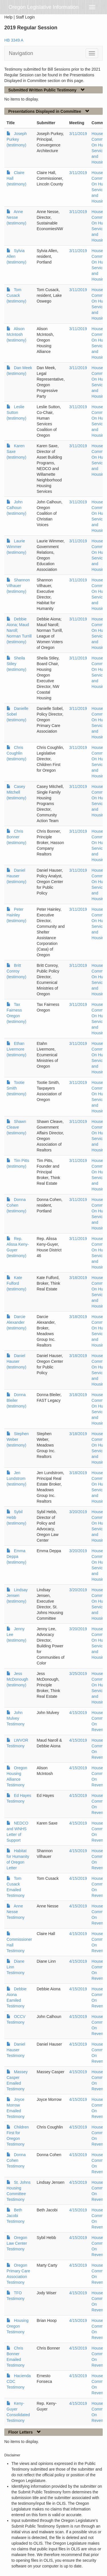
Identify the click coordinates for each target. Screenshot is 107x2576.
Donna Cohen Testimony (16, 2160)
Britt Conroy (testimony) (16, 971)
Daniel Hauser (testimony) (16, 876)
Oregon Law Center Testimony (17, 2243)
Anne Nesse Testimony (16, 1912)
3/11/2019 (78, 133)
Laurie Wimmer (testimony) (16, 547)
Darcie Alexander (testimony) (16, 1322)
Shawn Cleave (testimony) (16, 1127)
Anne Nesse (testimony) (16, 217)
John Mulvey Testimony (16, 1718)
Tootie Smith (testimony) (16, 1088)
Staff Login (25, 17)
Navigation (21, 53)
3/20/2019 (78, 1511)
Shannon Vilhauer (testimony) (18, 586)
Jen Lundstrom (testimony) (16, 1478)
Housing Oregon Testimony (18, 2326)
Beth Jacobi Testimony (16, 2216)
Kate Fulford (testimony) (16, 1283)
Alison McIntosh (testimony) (16, 334)
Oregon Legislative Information (43, 7)
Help (8, 17)
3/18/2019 (78, 1277)
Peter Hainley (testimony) (16, 915)
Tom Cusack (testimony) (16, 295)
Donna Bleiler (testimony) (16, 1400)
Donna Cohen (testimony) (16, 1205)
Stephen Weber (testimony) (18, 1439)
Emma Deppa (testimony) (16, 1556)
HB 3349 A (13, 40)
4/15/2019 (78, 1712)
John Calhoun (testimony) (16, 508)
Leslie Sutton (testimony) (16, 412)
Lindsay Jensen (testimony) (17, 1595)
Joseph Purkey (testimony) (17, 139)
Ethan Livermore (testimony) (16, 1049)
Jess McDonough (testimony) (17, 1679)
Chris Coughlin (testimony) (16, 753)
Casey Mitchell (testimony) (16, 792)
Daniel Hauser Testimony (16, 2050)
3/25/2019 (78, 1673)
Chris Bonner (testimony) (16, 837)
